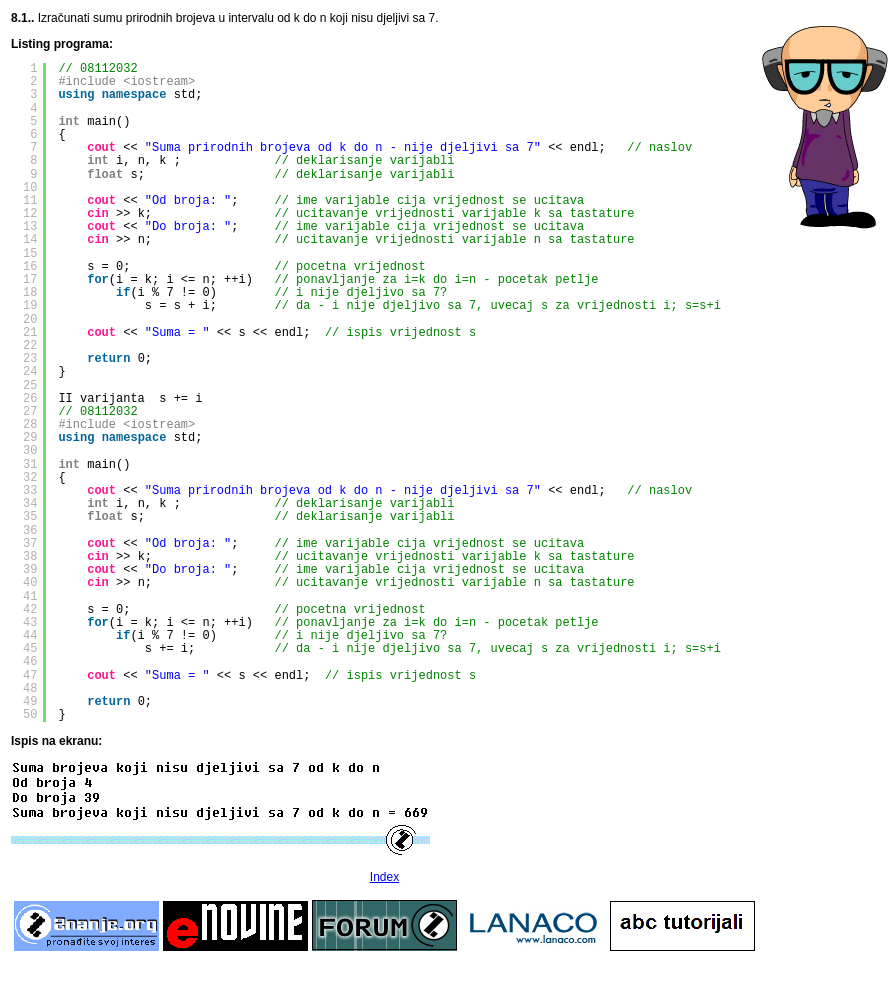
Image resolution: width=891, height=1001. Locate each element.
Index (384, 877)
